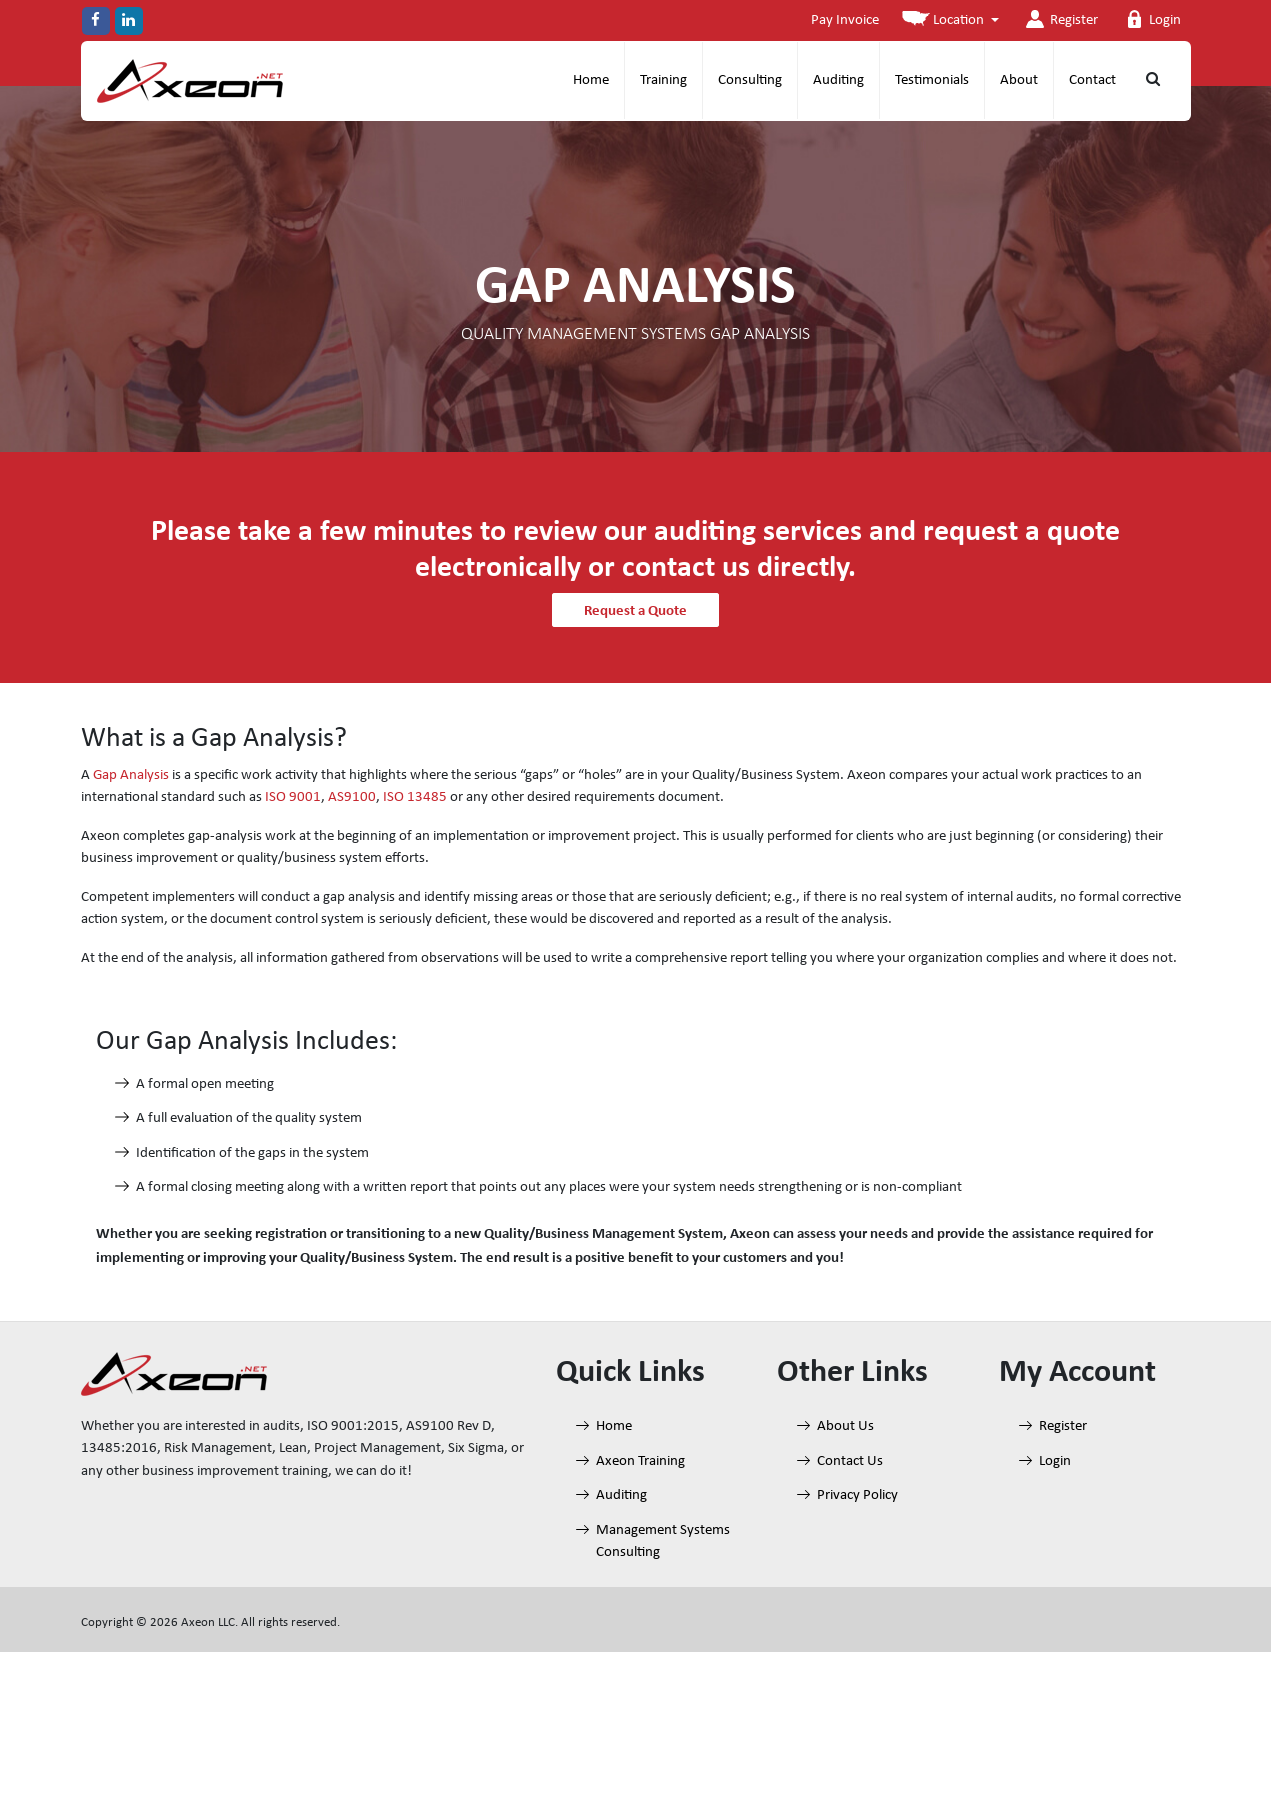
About (1019, 80)
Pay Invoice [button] (845, 20)
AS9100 (352, 797)
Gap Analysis (131, 775)
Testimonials (932, 80)
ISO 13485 (415, 797)
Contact (1092, 80)
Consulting (750, 80)
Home (591, 80)
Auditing (838, 80)
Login (1151, 19)
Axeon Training (640, 1461)
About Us (845, 1426)
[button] (950, 21)
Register (1060, 19)
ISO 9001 (293, 797)
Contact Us (850, 1461)
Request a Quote (635, 610)
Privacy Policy (857, 1495)
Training (663, 80)
